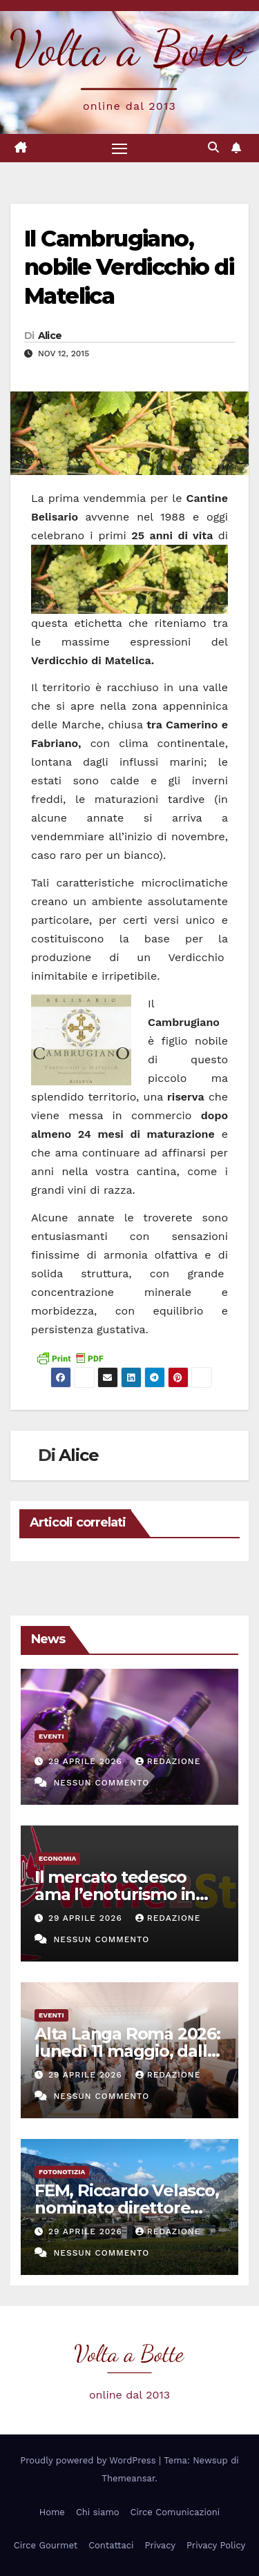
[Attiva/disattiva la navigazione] (119, 148)
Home (52, 2512)
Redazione (168, 1761)
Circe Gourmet (45, 2545)
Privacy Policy (215, 2545)
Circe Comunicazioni (175, 2512)
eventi (51, 1736)
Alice (50, 335)
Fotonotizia (62, 2172)
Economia (57, 1858)
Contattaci (110, 2545)
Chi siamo (97, 2512)
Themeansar (128, 2478)
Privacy (160, 2545)
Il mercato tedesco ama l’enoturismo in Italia (115, 1894)
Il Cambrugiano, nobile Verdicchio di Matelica (128, 267)
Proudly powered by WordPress (89, 2460)
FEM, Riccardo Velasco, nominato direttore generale (127, 2207)
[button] (213, 147)
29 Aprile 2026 (87, 1761)
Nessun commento (101, 1783)
